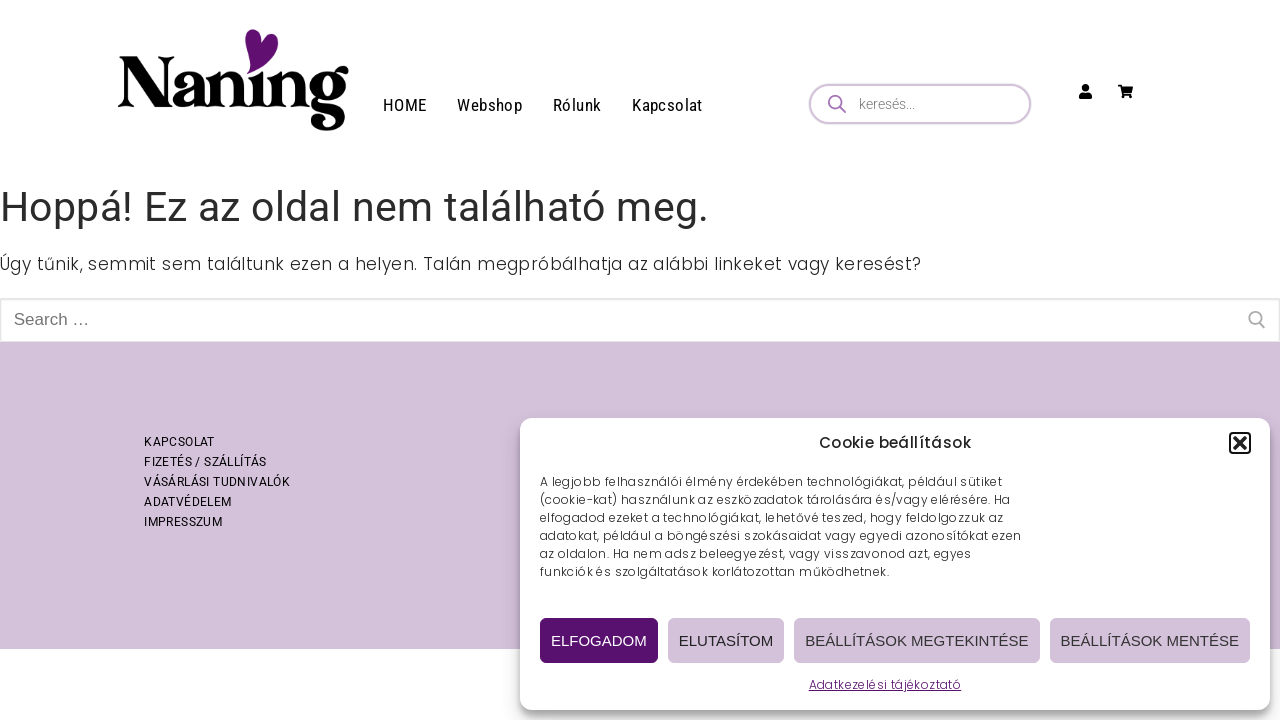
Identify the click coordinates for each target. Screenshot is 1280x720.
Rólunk (577, 105)
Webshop (489, 105)
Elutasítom (726, 640)
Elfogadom (599, 640)
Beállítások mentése (1150, 640)
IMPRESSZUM (183, 522)
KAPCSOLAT (179, 442)
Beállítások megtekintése (916, 640)
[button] (1240, 443)
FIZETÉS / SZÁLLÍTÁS (205, 462)
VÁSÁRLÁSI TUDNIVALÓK (217, 482)
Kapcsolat (667, 105)
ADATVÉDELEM (187, 502)
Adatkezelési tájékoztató (885, 684)
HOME (405, 105)
